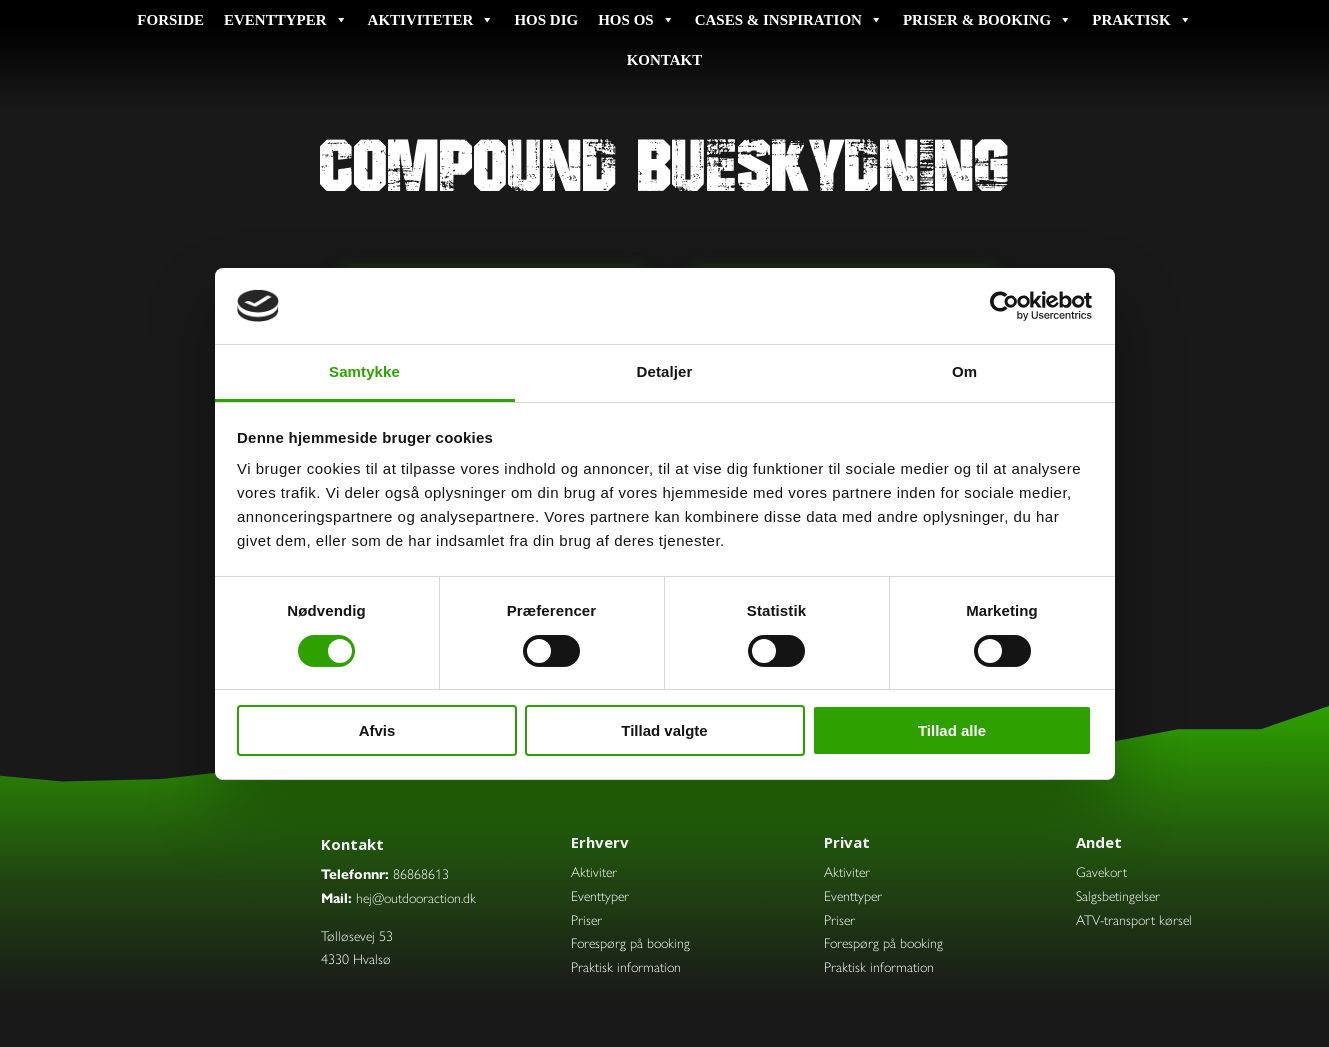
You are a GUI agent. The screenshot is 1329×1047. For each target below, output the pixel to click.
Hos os (636, 20)
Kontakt (665, 60)
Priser (586, 919)
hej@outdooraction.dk (416, 897)
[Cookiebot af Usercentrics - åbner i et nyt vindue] (1004, 306)
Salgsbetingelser (1118, 895)
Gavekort (1101, 871)
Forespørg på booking (630, 942)
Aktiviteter (431, 20)
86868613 (421, 873)
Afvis (377, 730)
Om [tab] (964, 371)
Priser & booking (987, 20)
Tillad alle (952, 730)
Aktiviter (594, 871)
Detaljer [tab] (665, 371)
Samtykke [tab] (364, 371)
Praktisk (1141, 20)
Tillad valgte (664, 730)
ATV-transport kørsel (1134, 919)
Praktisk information (626, 966)
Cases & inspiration (789, 20)
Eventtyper (286, 20)
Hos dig (546, 20)
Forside (170, 20)
